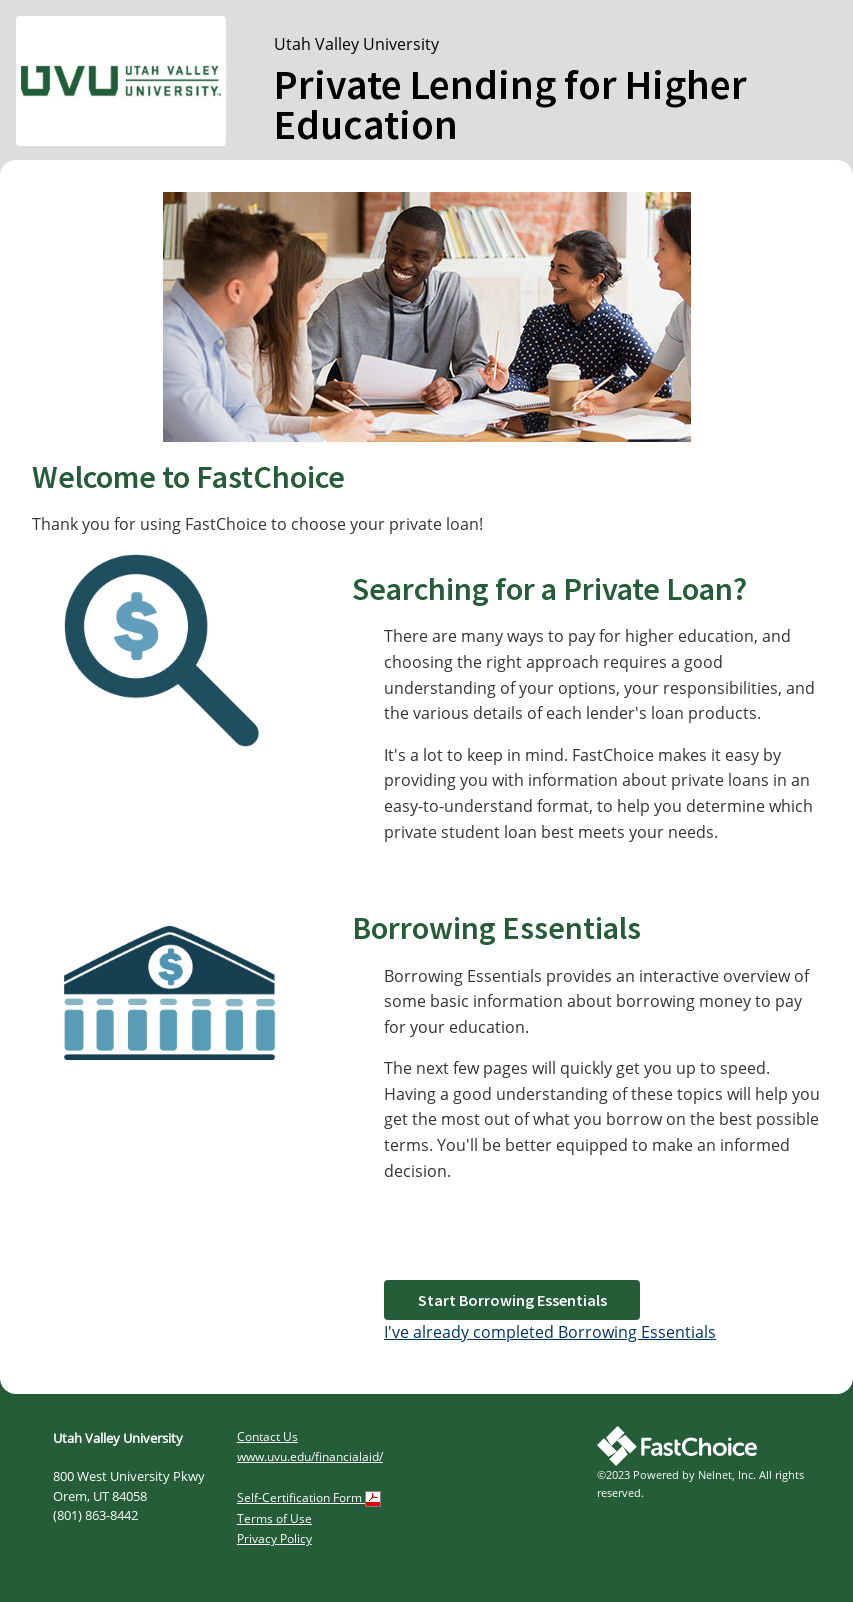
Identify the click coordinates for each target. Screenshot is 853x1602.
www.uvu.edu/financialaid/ (310, 1456)
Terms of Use (274, 1518)
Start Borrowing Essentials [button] (512, 1300)
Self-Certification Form (309, 1497)
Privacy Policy (274, 1538)
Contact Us (267, 1436)
